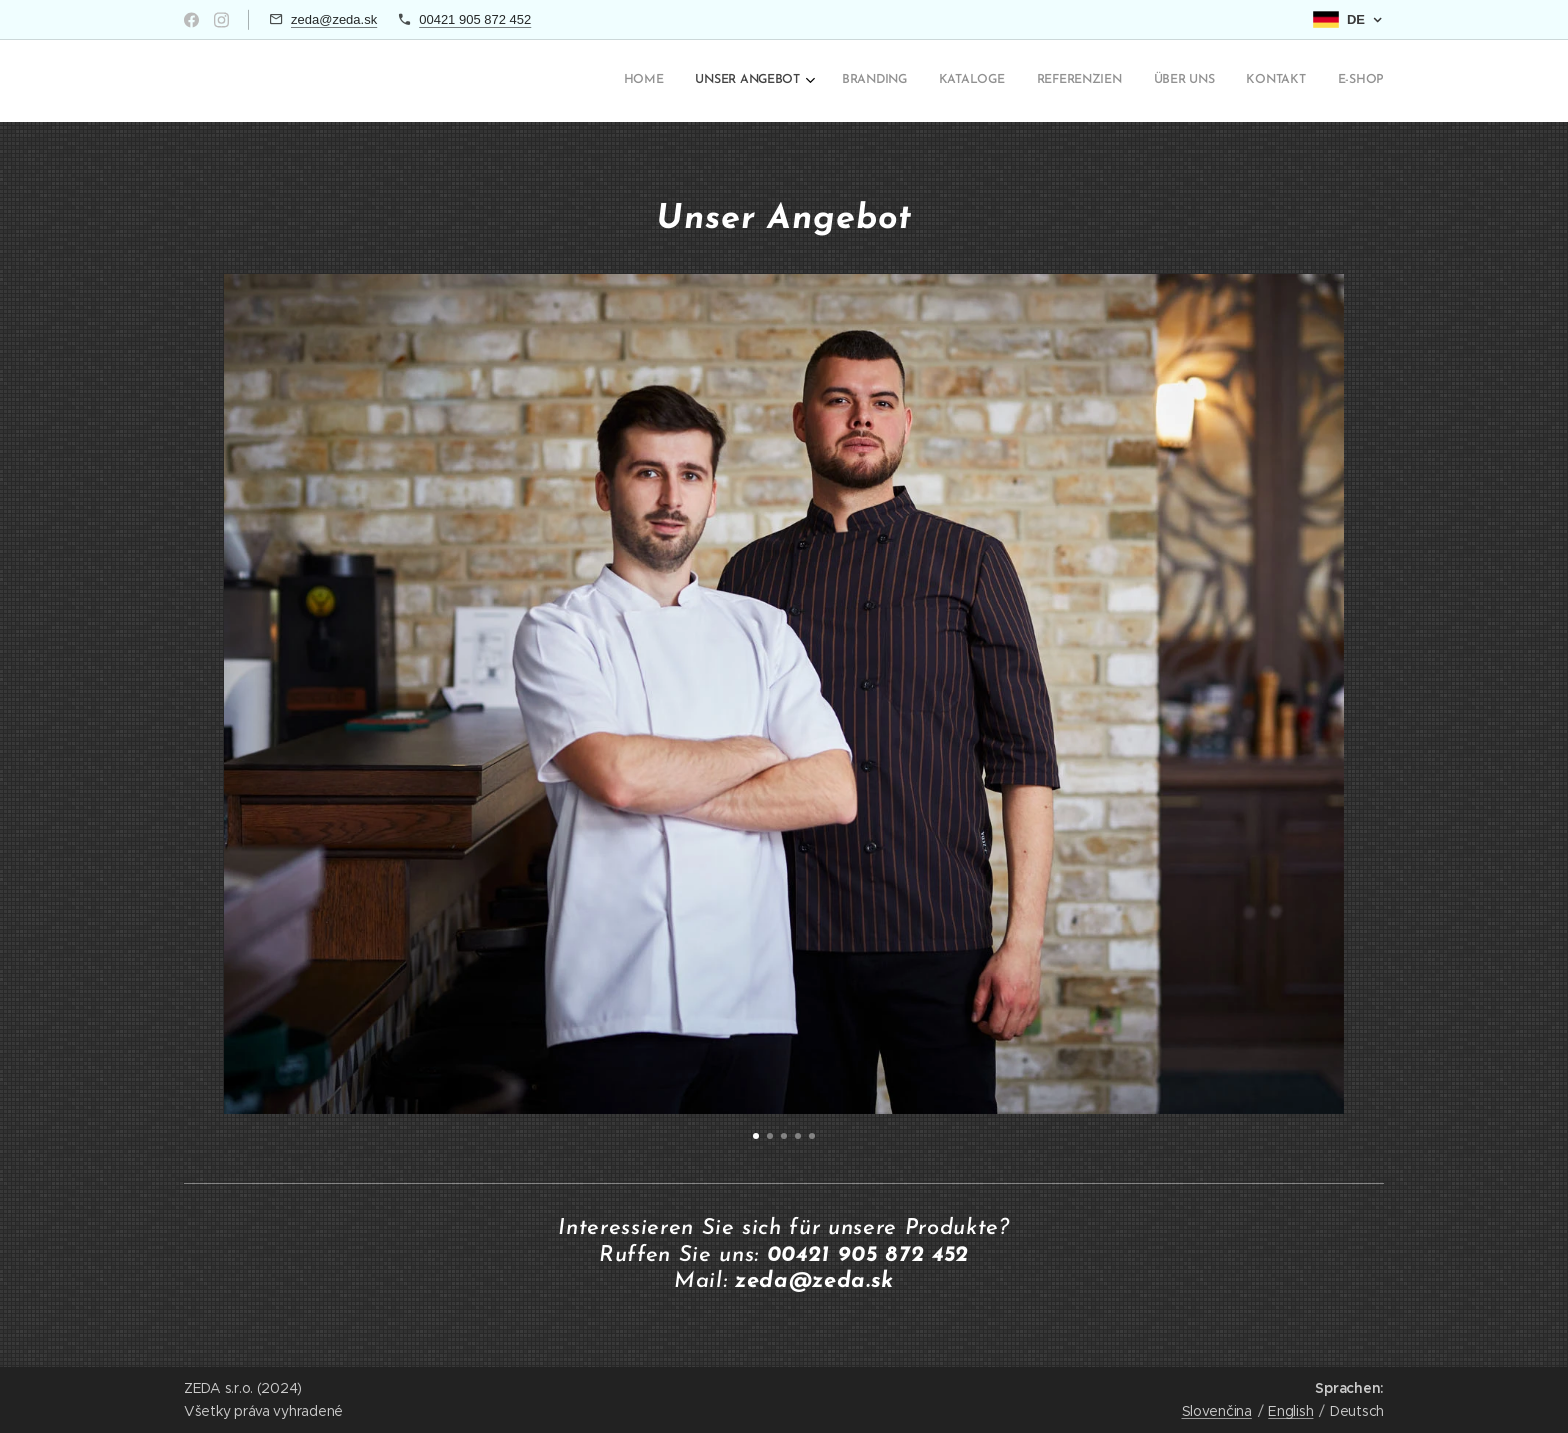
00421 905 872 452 (475, 19)
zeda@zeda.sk (334, 19)
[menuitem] (1155, 81)
